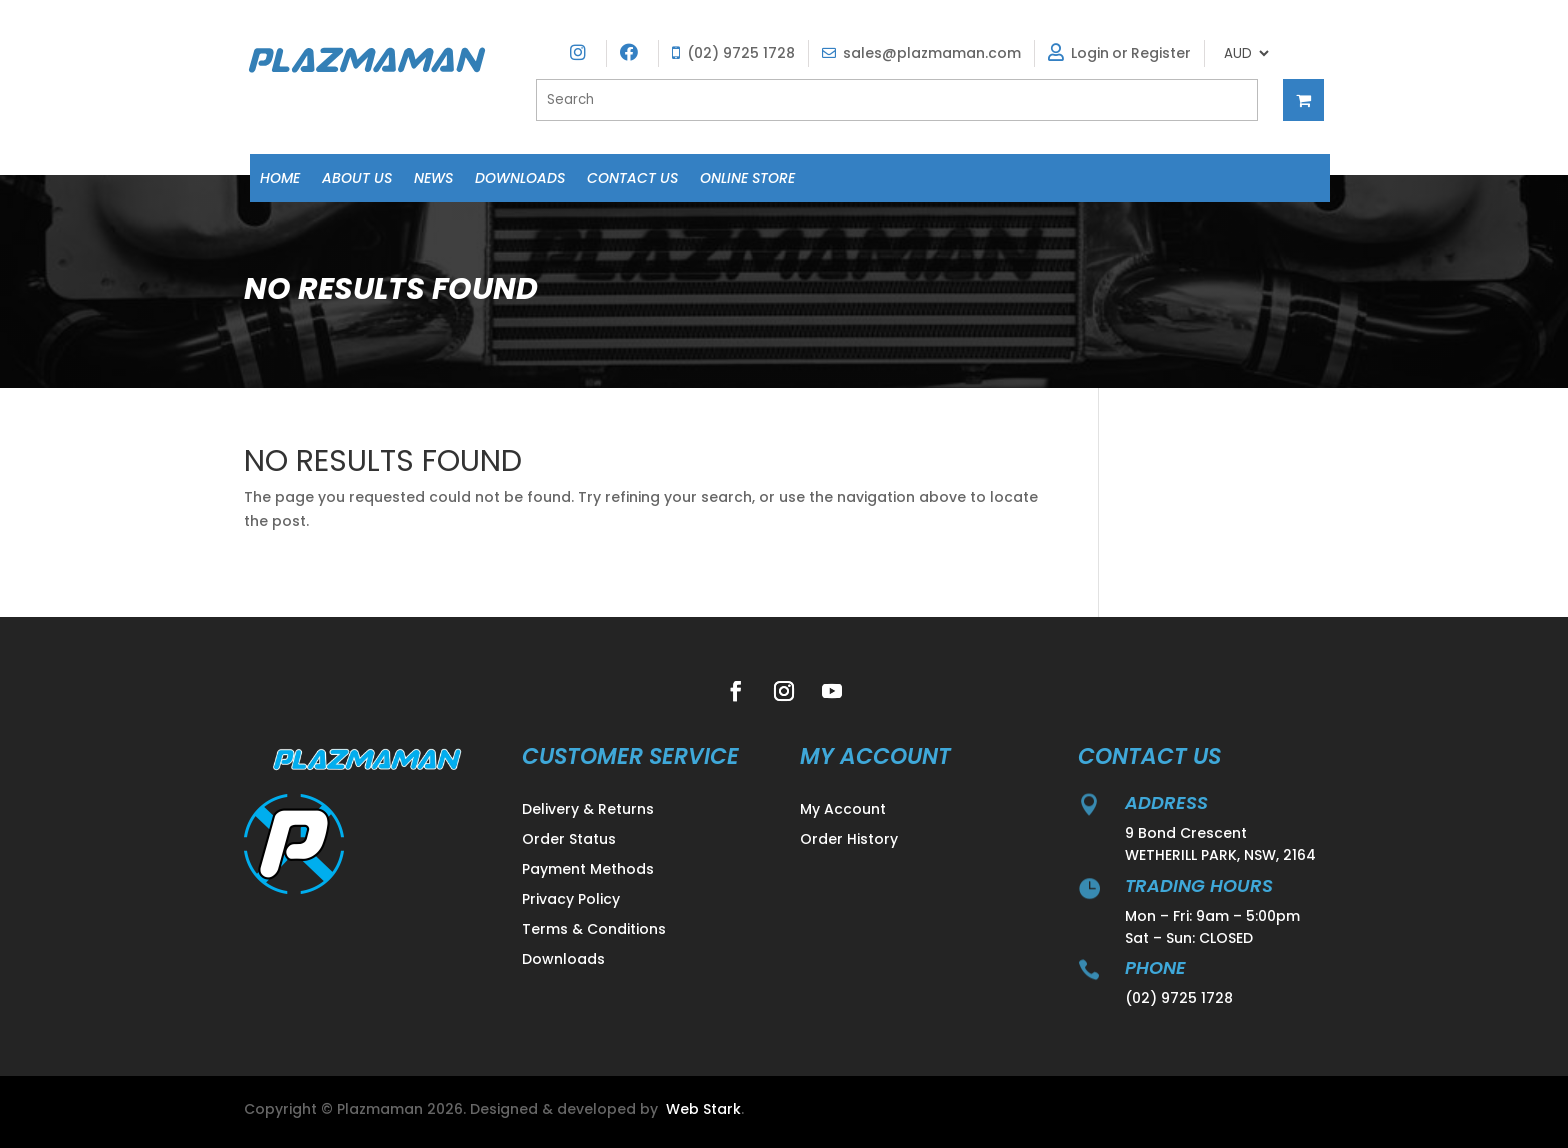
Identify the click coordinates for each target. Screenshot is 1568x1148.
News (433, 179)
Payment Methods (588, 870)
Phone (1155, 967)
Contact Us (632, 179)
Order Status (569, 840)
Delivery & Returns (588, 810)
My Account (843, 810)
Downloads (520, 179)
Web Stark (703, 1109)
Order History (849, 840)
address (1166, 802)
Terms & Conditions (594, 930)
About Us (357, 179)
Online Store (747, 179)
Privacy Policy (571, 900)
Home (280, 179)
